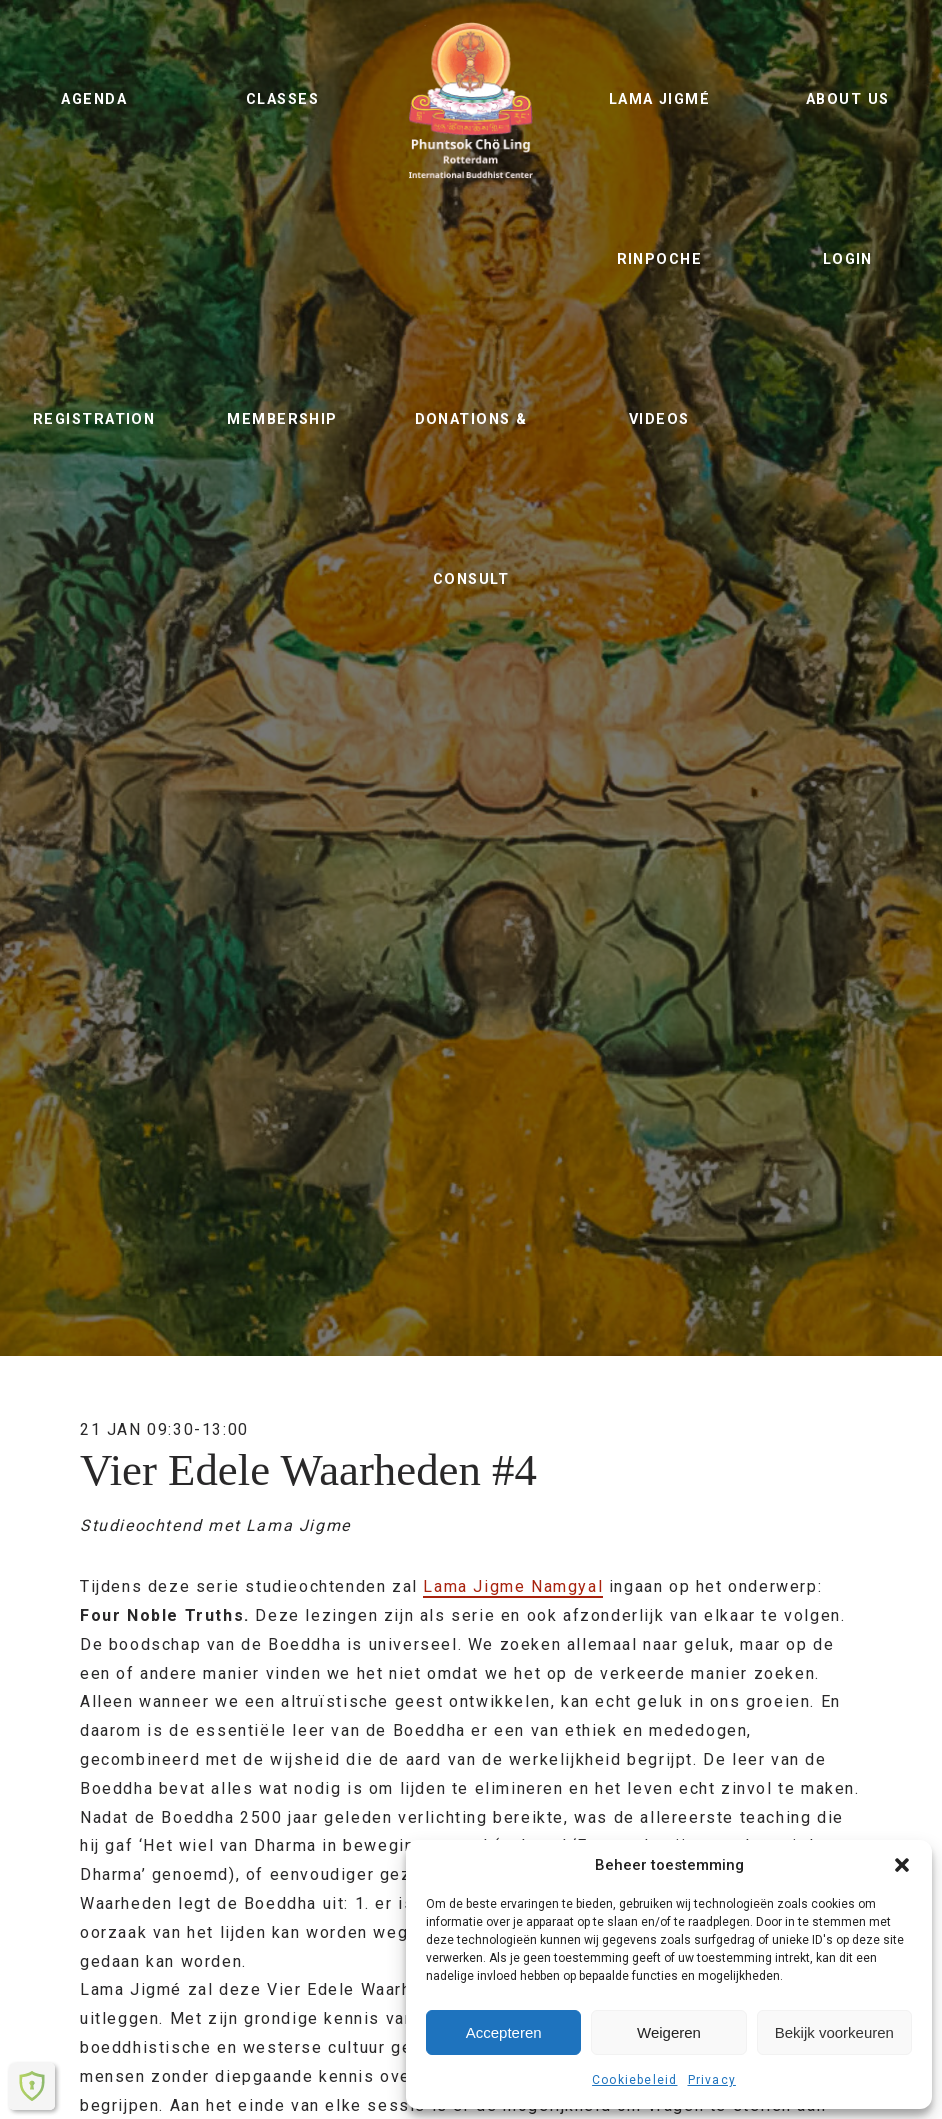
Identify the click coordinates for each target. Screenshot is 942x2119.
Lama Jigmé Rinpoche (659, 179)
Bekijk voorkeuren (834, 2032)
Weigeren (669, 2032)
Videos (659, 419)
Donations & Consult (471, 499)
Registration (94, 419)
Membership (282, 419)
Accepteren (504, 2032)
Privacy (712, 2080)
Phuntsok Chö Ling (471, 100)
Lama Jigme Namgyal (513, 1586)
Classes (282, 99)
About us (848, 99)
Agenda (94, 99)
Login (848, 259)
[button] (902, 1865)
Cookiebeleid (634, 2080)
